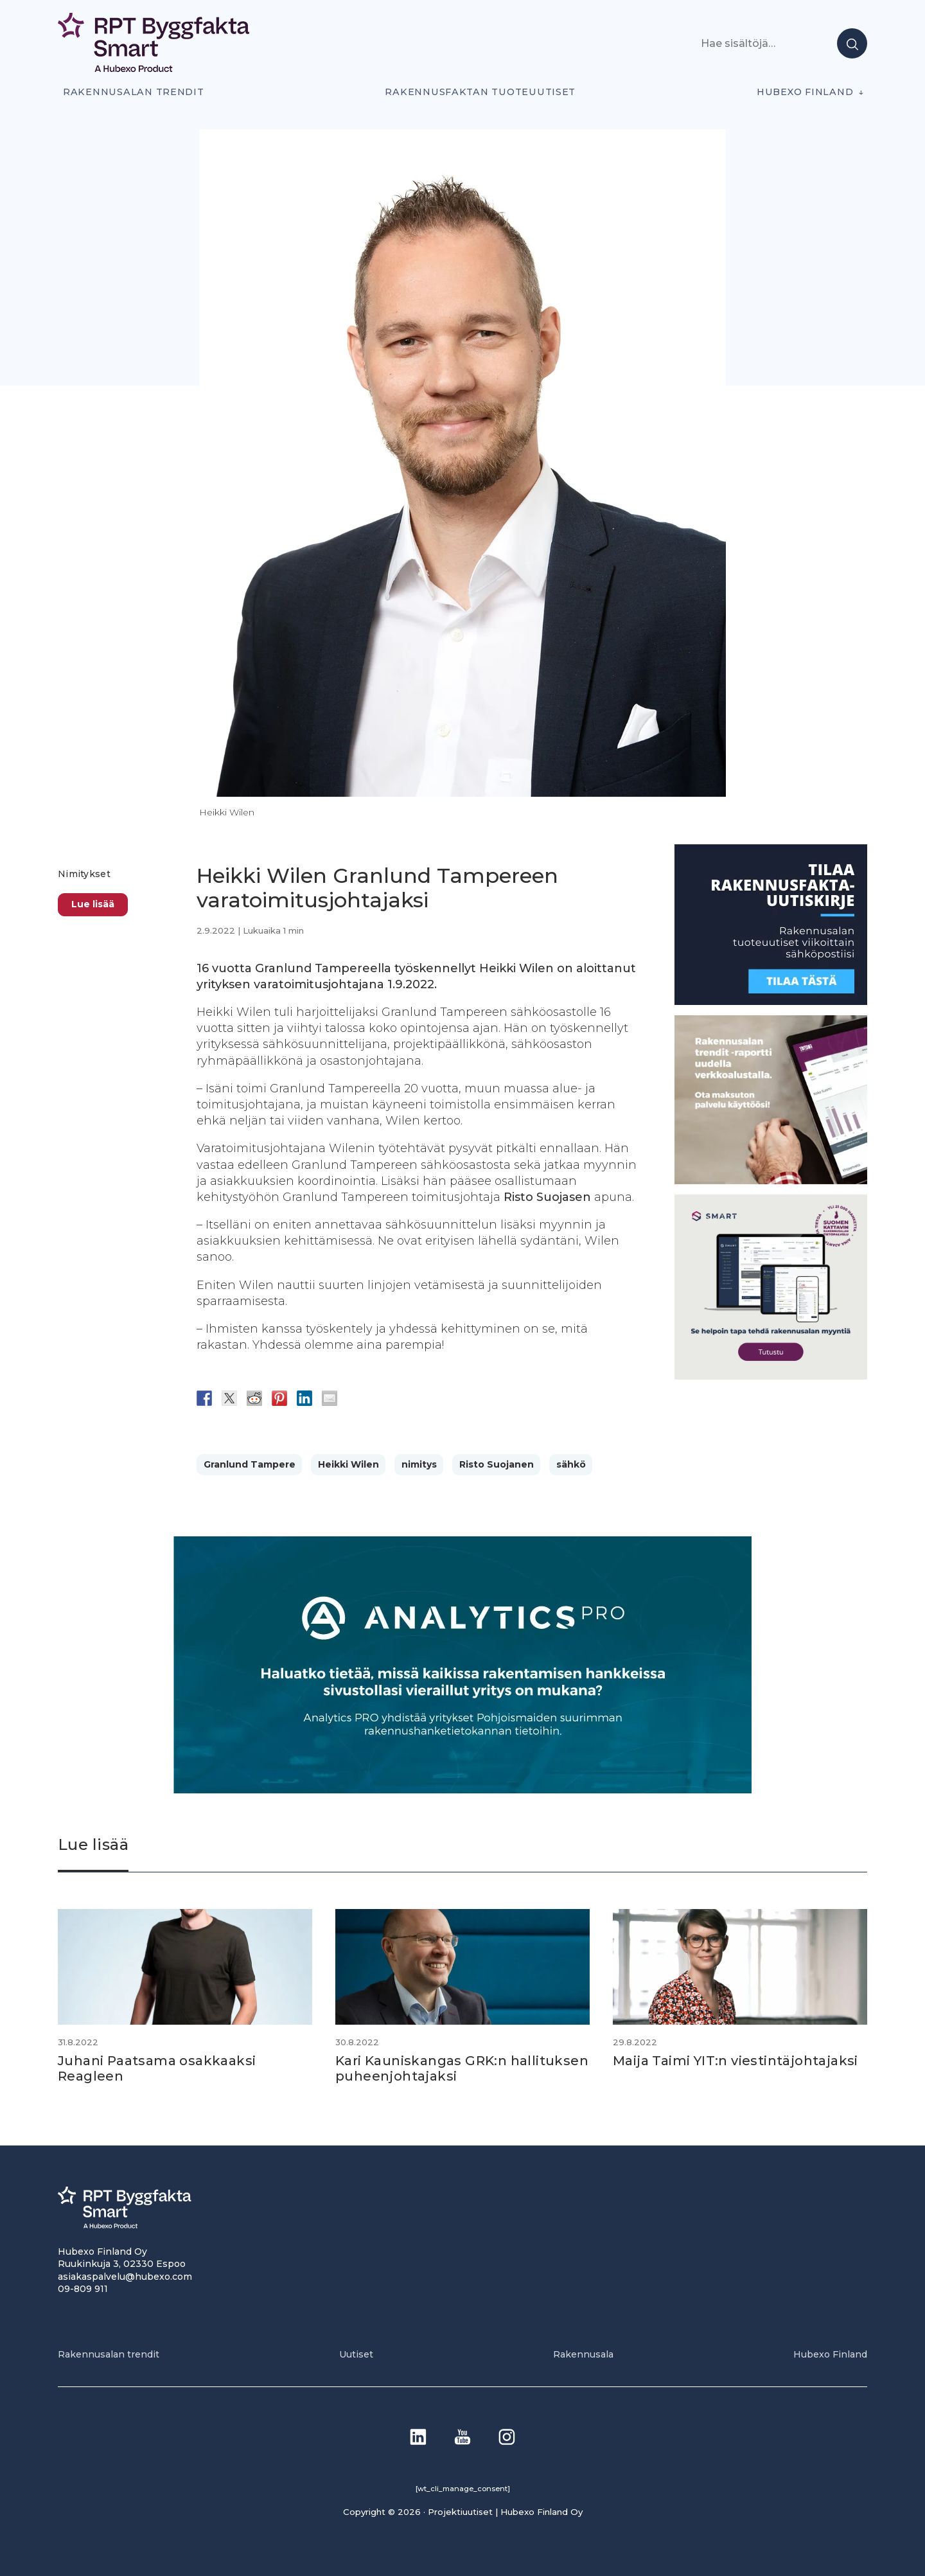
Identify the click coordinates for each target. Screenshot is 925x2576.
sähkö (571, 1464)
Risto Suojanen (496, 1464)
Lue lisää (92, 904)
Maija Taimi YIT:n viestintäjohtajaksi (735, 2060)
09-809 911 (83, 2289)
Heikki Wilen (348, 1464)
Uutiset (356, 2354)
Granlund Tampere (249, 1464)
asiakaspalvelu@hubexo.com (125, 2276)
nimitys (419, 1464)
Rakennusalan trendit (133, 92)
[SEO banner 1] (770, 1376)
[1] (770, 1001)
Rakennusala (583, 2354)
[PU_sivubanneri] (770, 1181)
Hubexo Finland (805, 92)
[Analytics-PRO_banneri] (462, 1790)
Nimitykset (84, 874)
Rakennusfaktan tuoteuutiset (480, 92)
